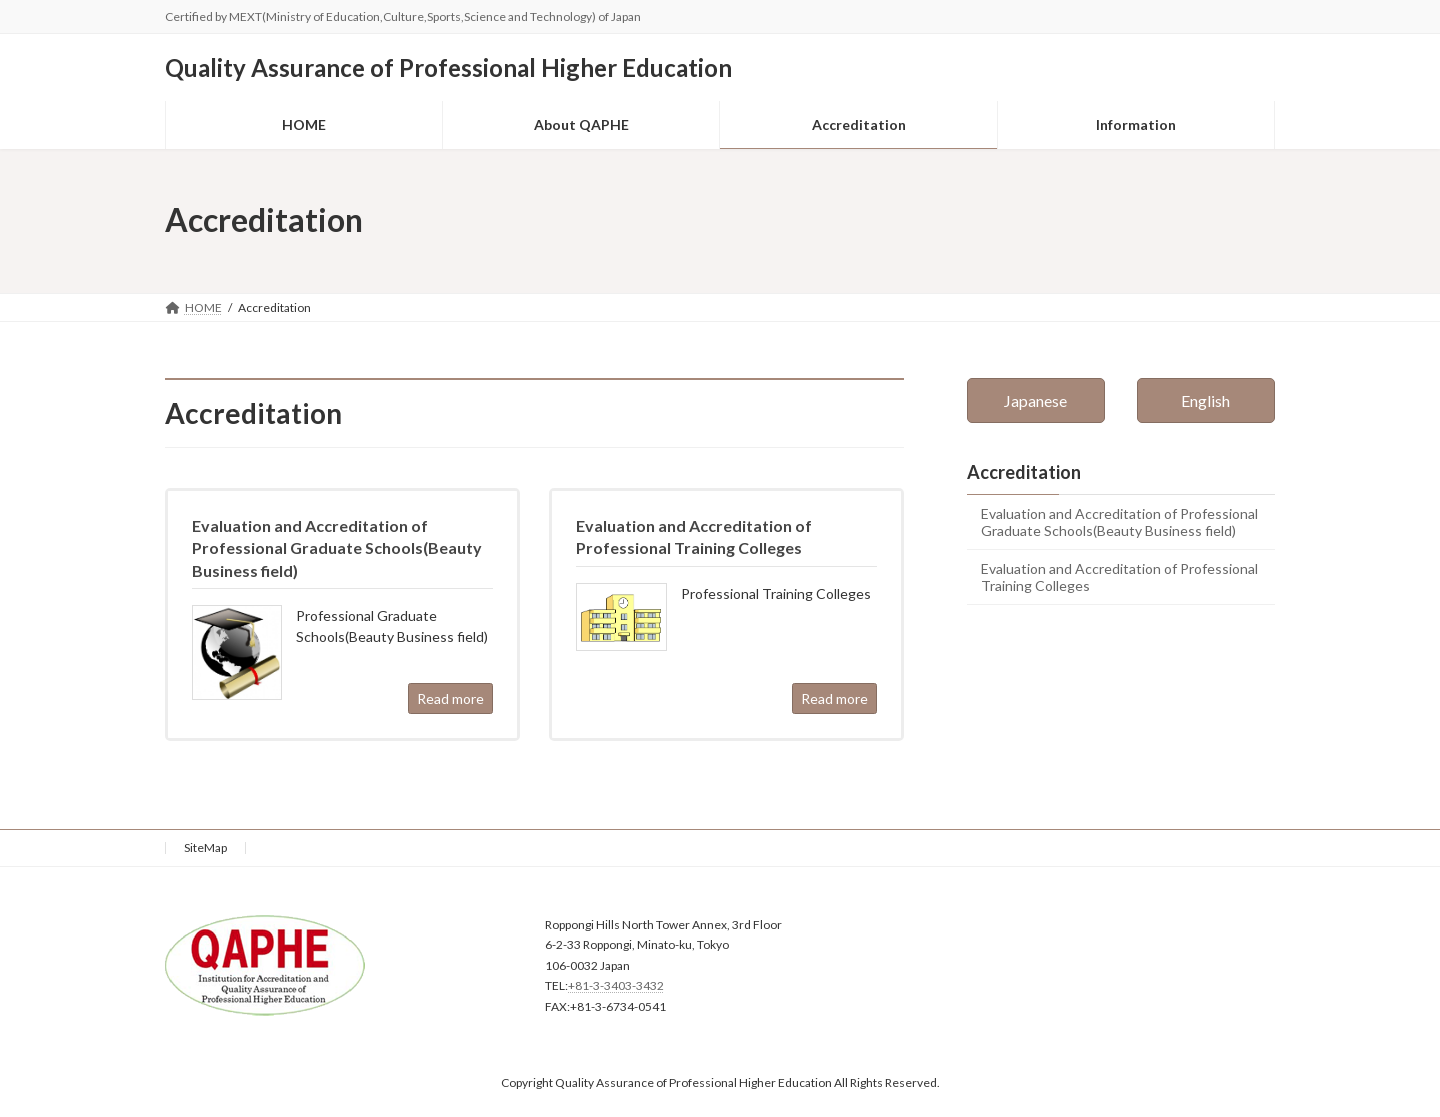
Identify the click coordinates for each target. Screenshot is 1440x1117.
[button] (1036, 400)
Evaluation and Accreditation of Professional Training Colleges (1119, 576)
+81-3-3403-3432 (616, 985)
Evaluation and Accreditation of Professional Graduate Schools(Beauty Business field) (1119, 522)
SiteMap (205, 847)
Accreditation (1024, 472)
